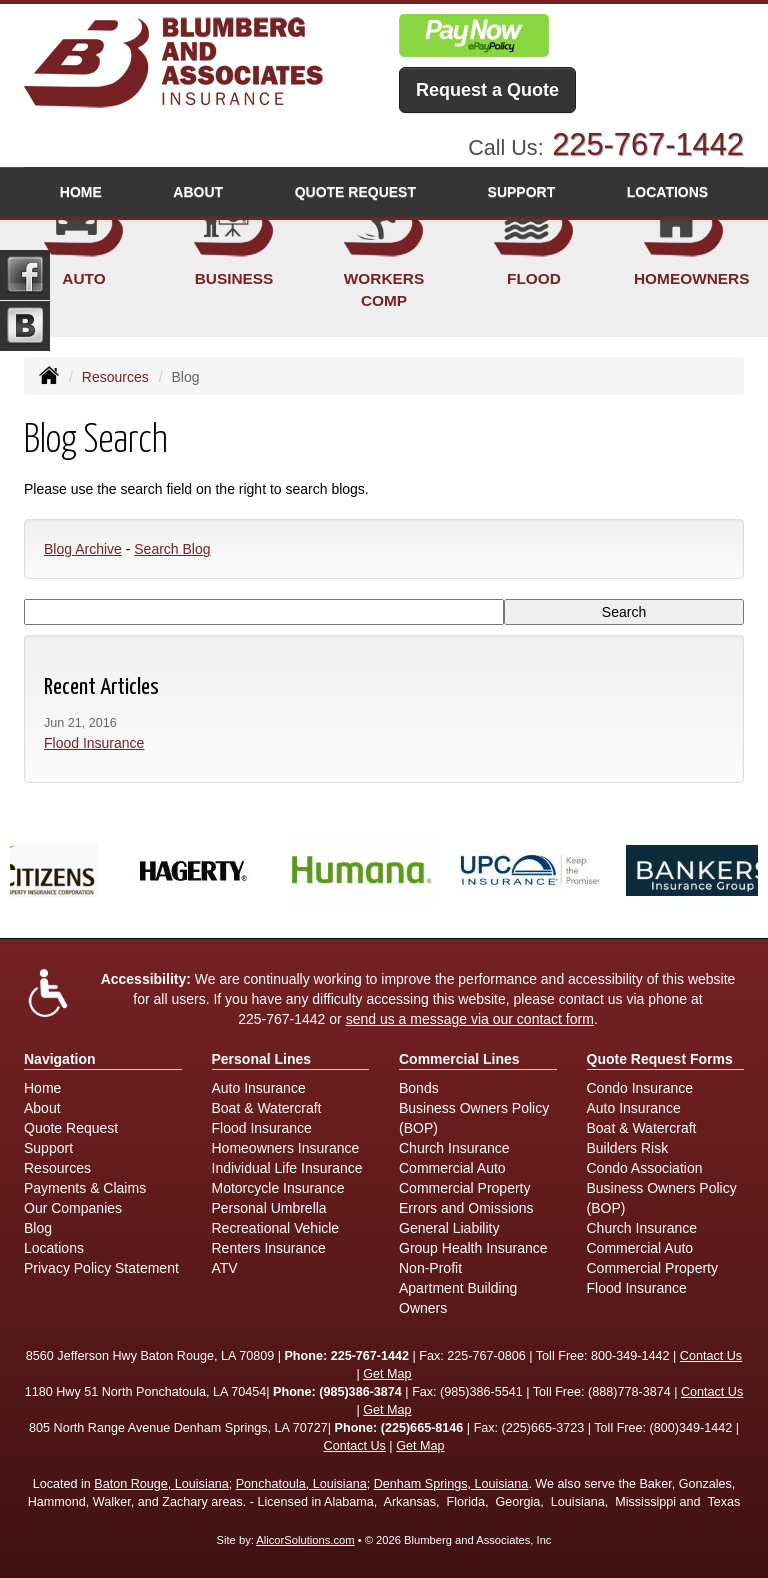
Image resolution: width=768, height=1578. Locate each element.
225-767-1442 (648, 144)
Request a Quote (487, 90)
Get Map (387, 1374)
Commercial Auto (452, 1168)
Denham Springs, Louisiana (451, 1484)
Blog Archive (83, 549)
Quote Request (71, 1128)
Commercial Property (464, 1188)
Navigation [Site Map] (60, 1059)
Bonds (419, 1088)
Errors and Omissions (466, 1208)
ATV (225, 1268)
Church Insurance (454, 1148)
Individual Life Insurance (287, 1168)
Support (48, 1148)
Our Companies (73, 1208)
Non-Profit (430, 1268)
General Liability (449, 1228)
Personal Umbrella (269, 1208)
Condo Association (645, 1168)
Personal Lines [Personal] (262, 1059)
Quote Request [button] (355, 192)
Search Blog (172, 549)
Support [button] (522, 192)
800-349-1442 (630, 1356)
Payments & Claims (85, 1188)
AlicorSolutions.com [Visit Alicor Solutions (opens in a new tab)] (305, 1540)
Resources (115, 377)
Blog (38, 1228)
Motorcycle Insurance (278, 1188)
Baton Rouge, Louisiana (161, 1484)
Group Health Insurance (473, 1248)
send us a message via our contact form (470, 1019)
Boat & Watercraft (267, 1108)
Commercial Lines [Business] (459, 1059)
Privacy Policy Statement (101, 1268)
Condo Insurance (640, 1088)
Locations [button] (667, 192)
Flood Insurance (94, 743)
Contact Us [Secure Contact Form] (711, 1356)
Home (81, 192)
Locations (54, 1248)
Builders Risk (628, 1148)
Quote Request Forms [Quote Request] (660, 1059)
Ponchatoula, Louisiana (301, 1484)
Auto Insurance (259, 1088)
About (198, 192)
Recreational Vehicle (276, 1228)
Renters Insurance (269, 1248)
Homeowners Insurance (286, 1148)
